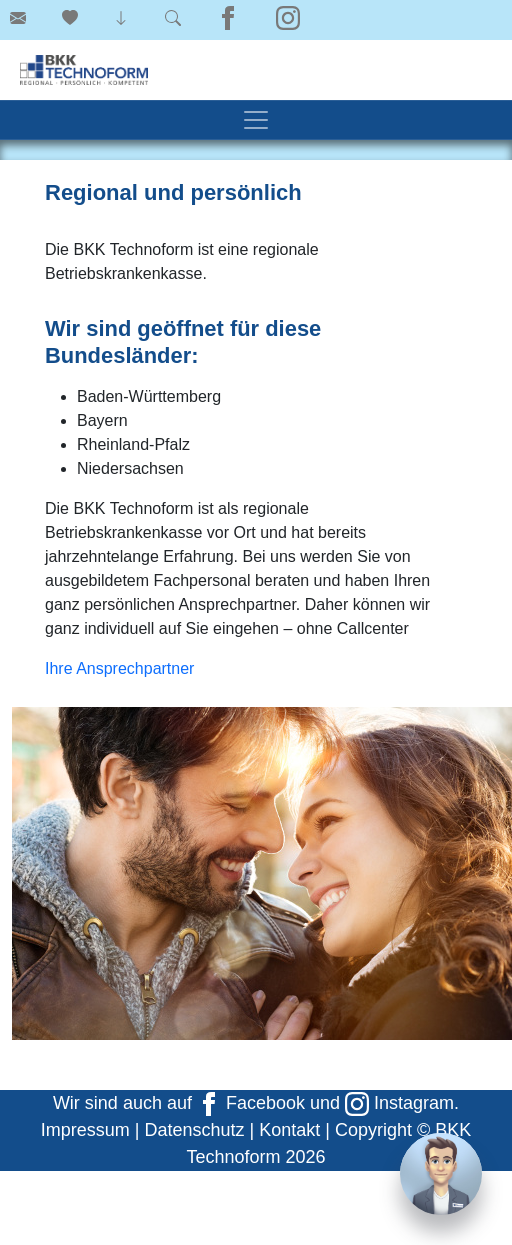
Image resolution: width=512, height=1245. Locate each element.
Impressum (85, 1130)
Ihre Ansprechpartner (119, 668)
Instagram (399, 1103)
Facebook (251, 1103)
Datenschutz (194, 1130)
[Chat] (441, 1174)
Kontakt (289, 1130)
